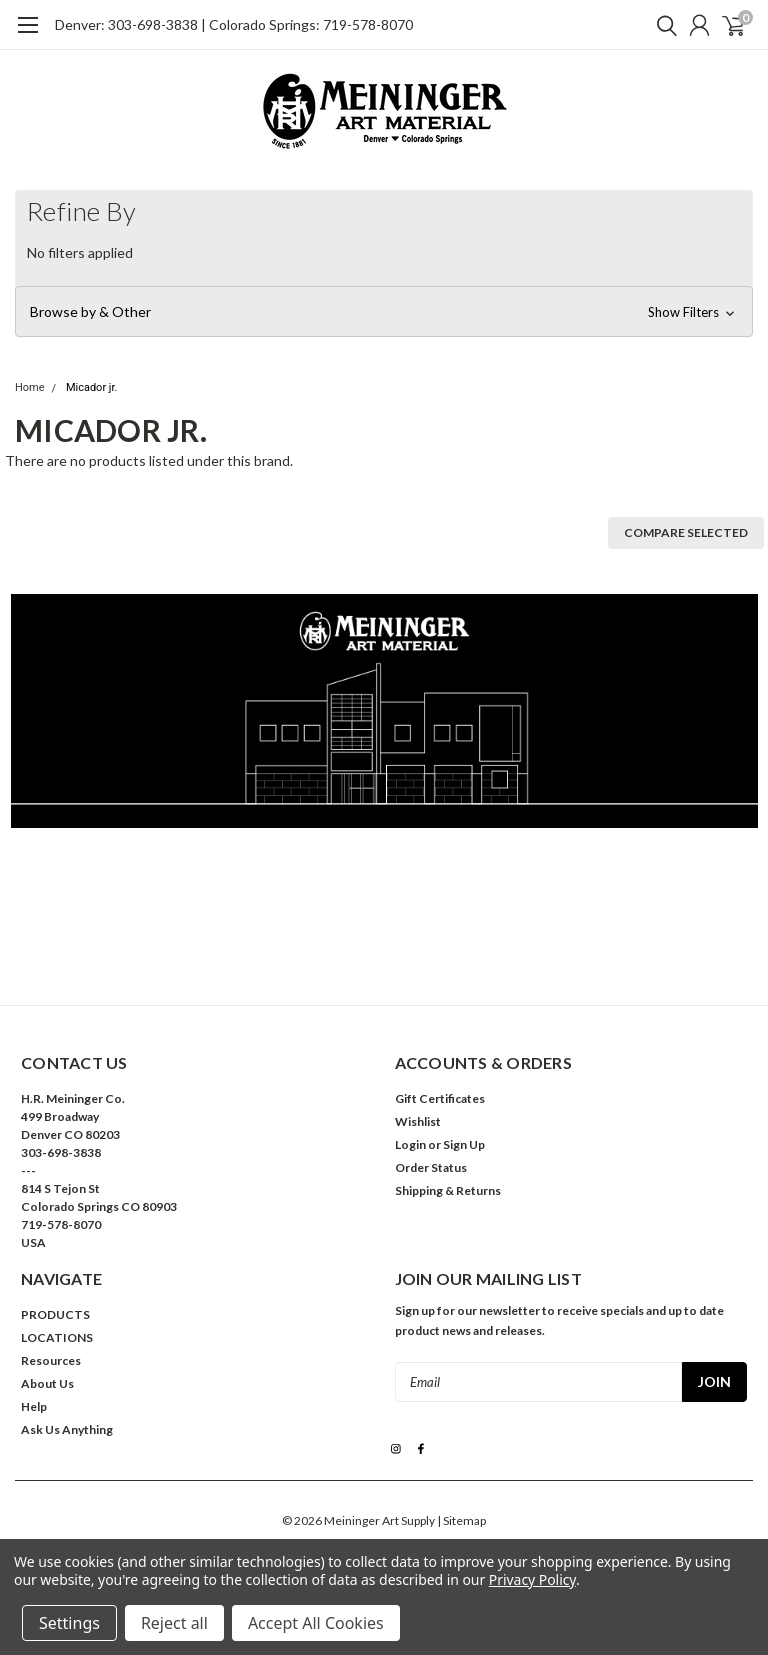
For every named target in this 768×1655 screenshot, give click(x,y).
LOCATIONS (57, 1337)
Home (30, 387)
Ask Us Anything (67, 1429)
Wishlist (418, 1121)
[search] (662, 25)
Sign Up (464, 1144)
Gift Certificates (440, 1098)
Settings (69, 1623)
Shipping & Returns (448, 1190)
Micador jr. (92, 387)
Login (410, 1144)
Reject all (174, 1623)
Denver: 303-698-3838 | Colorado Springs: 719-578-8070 (234, 24)
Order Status (431, 1167)
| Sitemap (461, 1520)
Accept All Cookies (316, 1623)
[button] (384, 312)
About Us (47, 1383)
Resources (51, 1360)
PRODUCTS (55, 1314)
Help (34, 1406)
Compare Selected (686, 532)
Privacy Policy (532, 1579)
